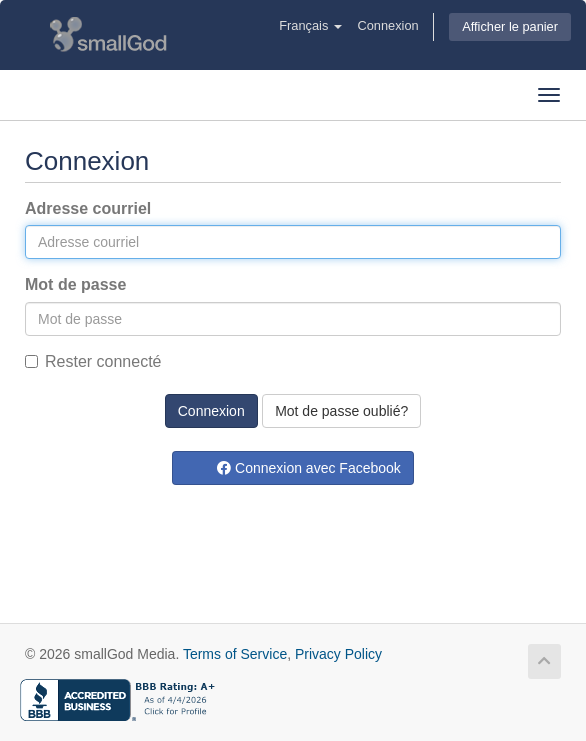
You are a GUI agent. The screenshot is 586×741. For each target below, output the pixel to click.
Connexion (387, 25)
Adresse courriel (88, 208)
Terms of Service (235, 654)
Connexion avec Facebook (309, 468)
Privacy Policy (338, 654)
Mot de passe (75, 284)
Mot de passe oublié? (341, 411)
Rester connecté (93, 361)
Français (310, 25)
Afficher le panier (510, 26)
